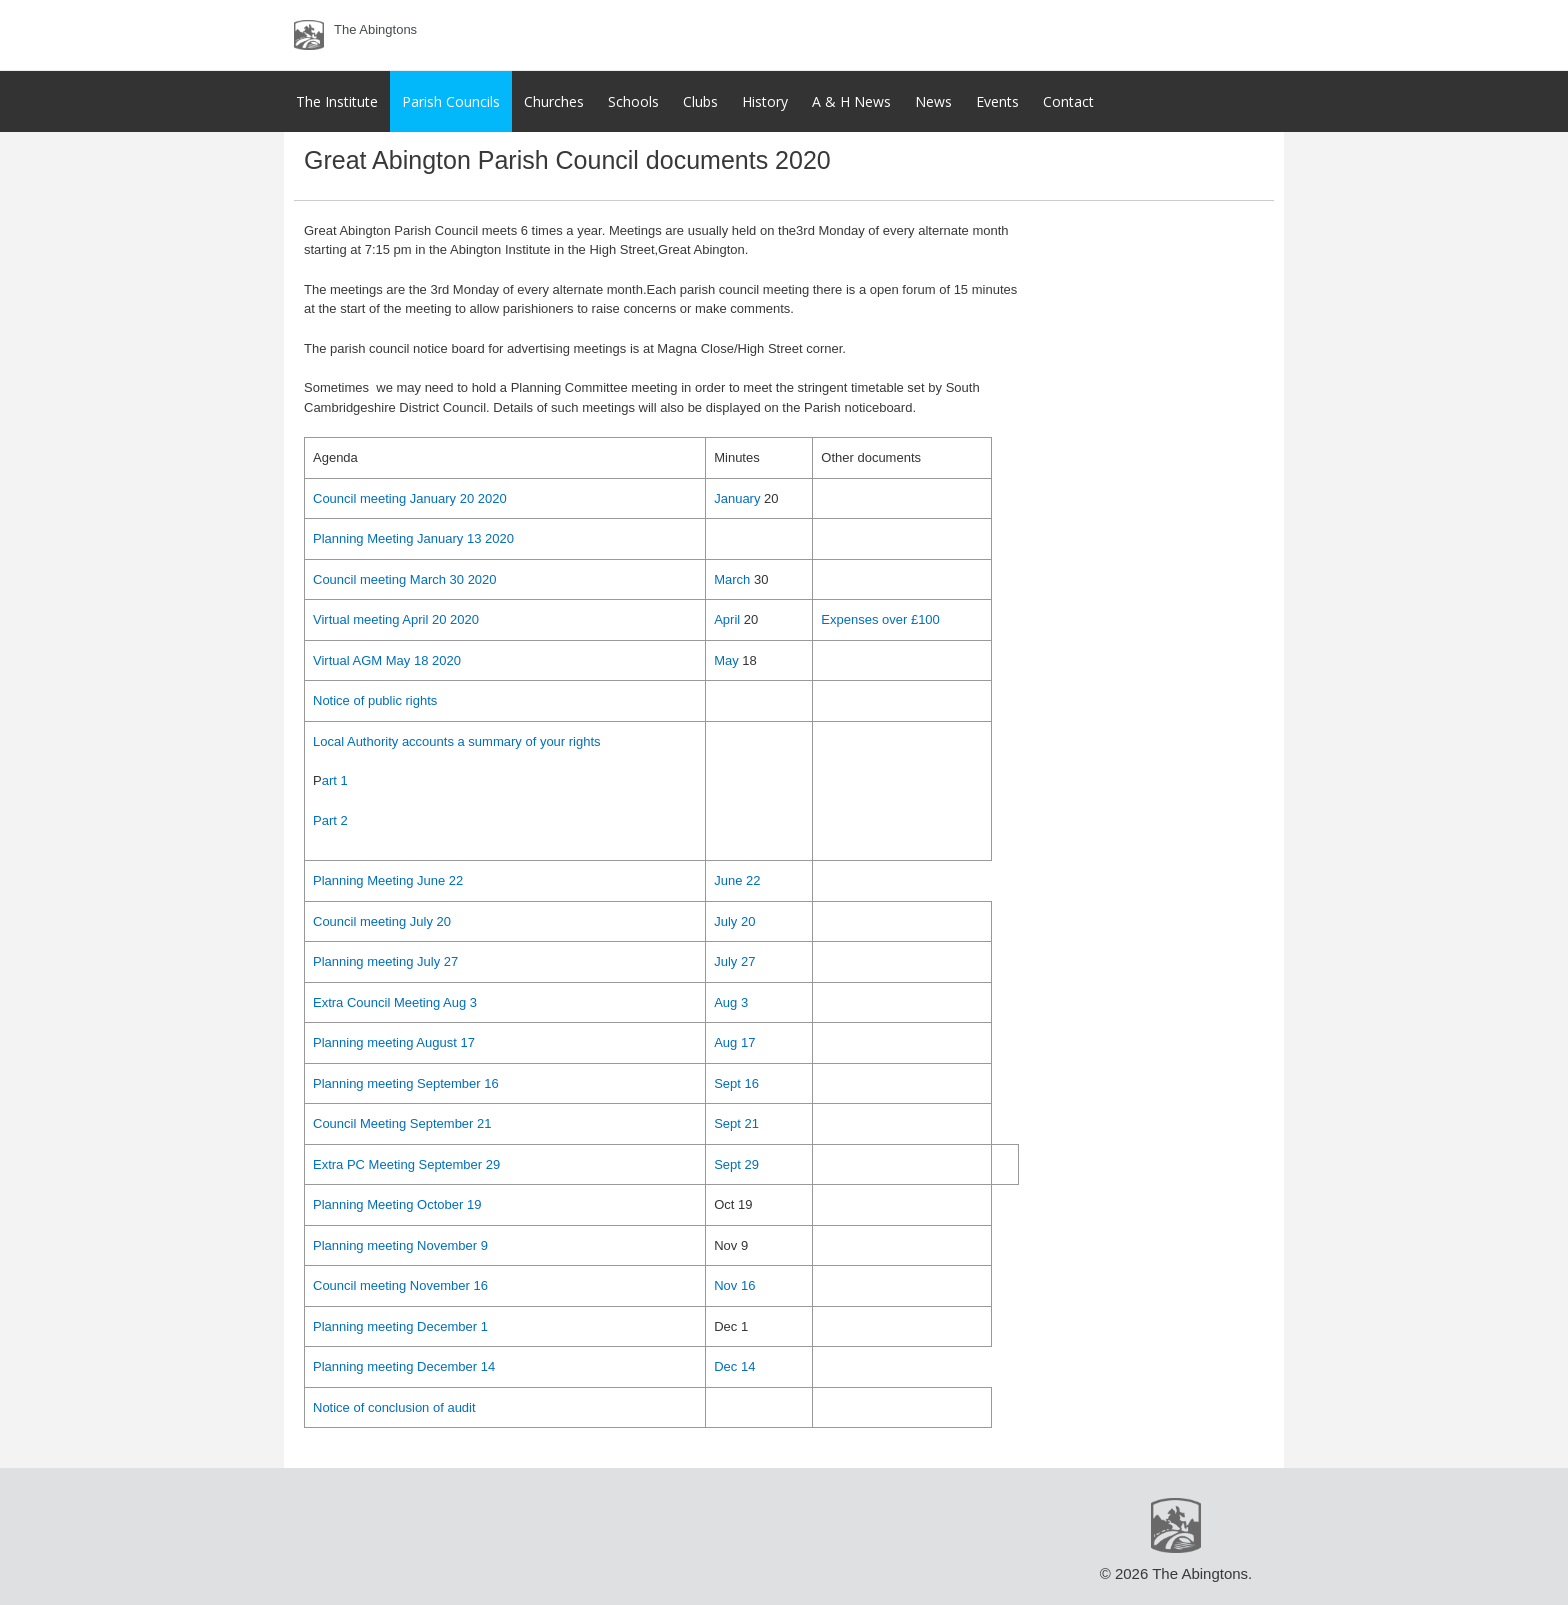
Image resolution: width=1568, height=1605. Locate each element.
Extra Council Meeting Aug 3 (395, 1002)
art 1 (335, 780)
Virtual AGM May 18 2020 (387, 660)
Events (997, 101)
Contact (1068, 101)
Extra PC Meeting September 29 (406, 1164)
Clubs (700, 101)
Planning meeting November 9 (400, 1245)
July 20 (734, 921)
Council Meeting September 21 (402, 1123)
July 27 (734, 961)
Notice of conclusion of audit (394, 1407)
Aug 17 (734, 1042)
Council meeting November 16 (400, 1285)
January (737, 498)
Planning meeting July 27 (385, 961)
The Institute (337, 101)
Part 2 (330, 820)
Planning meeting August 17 (394, 1042)
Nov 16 (734, 1285)
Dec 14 (734, 1366)
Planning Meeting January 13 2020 (413, 538)
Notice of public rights (375, 700)
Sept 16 (736, 1083)
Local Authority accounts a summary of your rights (457, 741)
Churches (554, 101)
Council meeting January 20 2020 (410, 498)
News (933, 101)
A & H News (851, 101)
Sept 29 (736, 1164)
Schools (633, 101)
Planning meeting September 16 (406, 1083)
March (732, 579)
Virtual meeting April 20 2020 (396, 619)
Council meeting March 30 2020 (405, 579)
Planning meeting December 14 (404, 1366)
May (726, 660)
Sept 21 (736, 1123)
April (727, 619)
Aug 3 (731, 1002)
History (765, 101)
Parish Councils (451, 101)
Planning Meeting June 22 (388, 880)
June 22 (737, 880)
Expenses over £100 (880, 619)
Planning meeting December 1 (400, 1326)
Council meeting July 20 (382, 921)
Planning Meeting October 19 (397, 1204)
